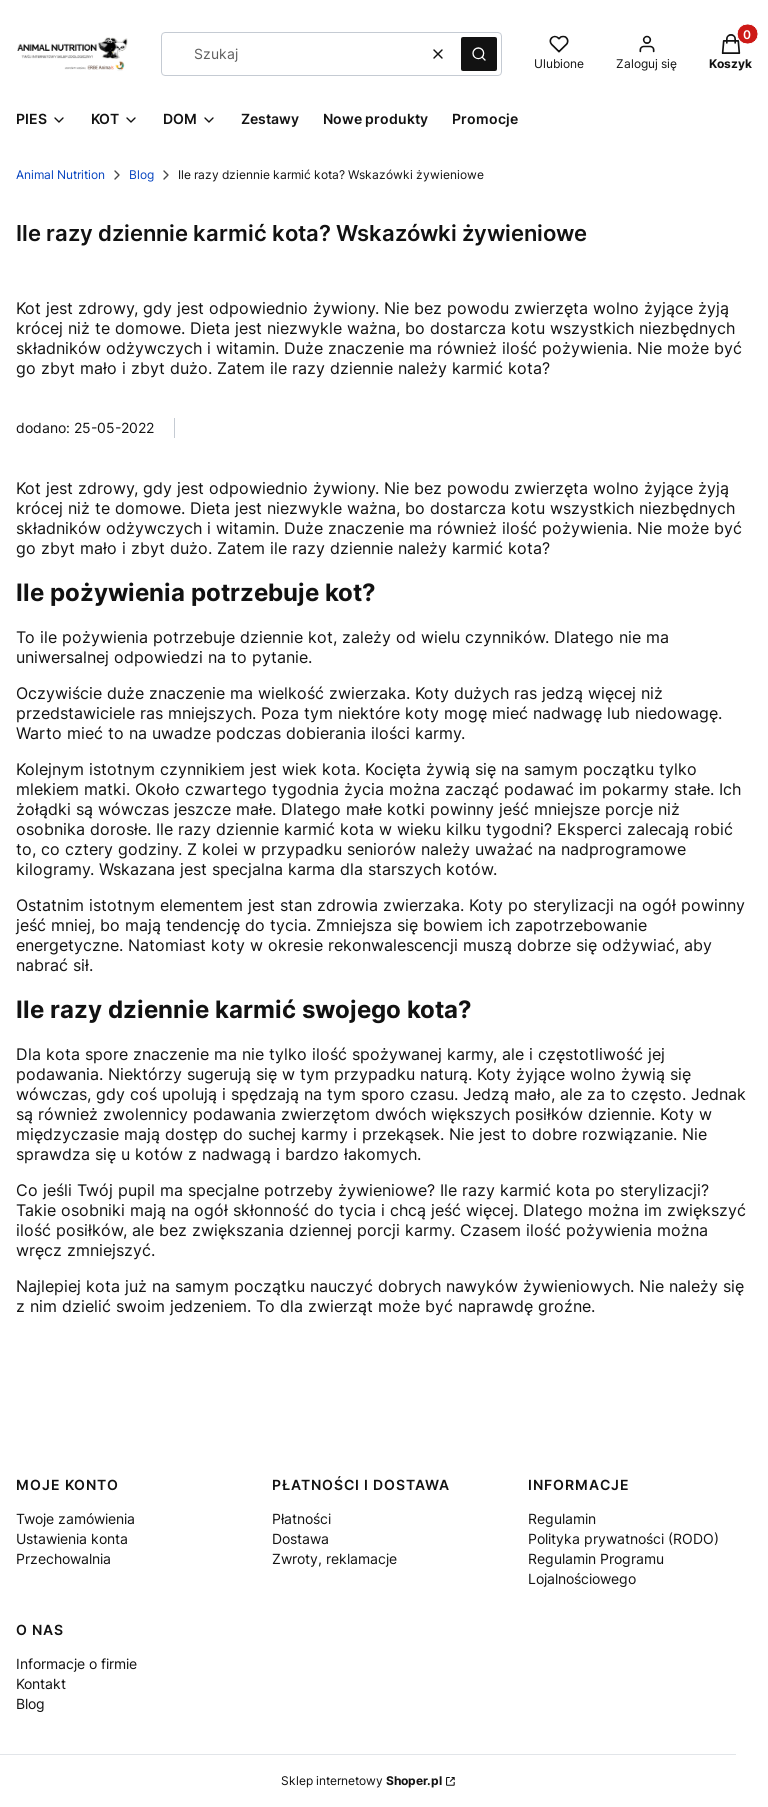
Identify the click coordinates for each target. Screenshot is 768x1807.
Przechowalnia (63, 1558)
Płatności (301, 1518)
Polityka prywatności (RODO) (623, 1538)
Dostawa (300, 1538)
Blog (141, 174)
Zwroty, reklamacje (334, 1558)
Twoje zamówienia (75, 1518)
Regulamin (562, 1518)
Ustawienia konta (72, 1538)
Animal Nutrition (60, 174)
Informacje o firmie (76, 1663)
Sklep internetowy (361, 1780)
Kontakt (41, 1683)
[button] (479, 54)
